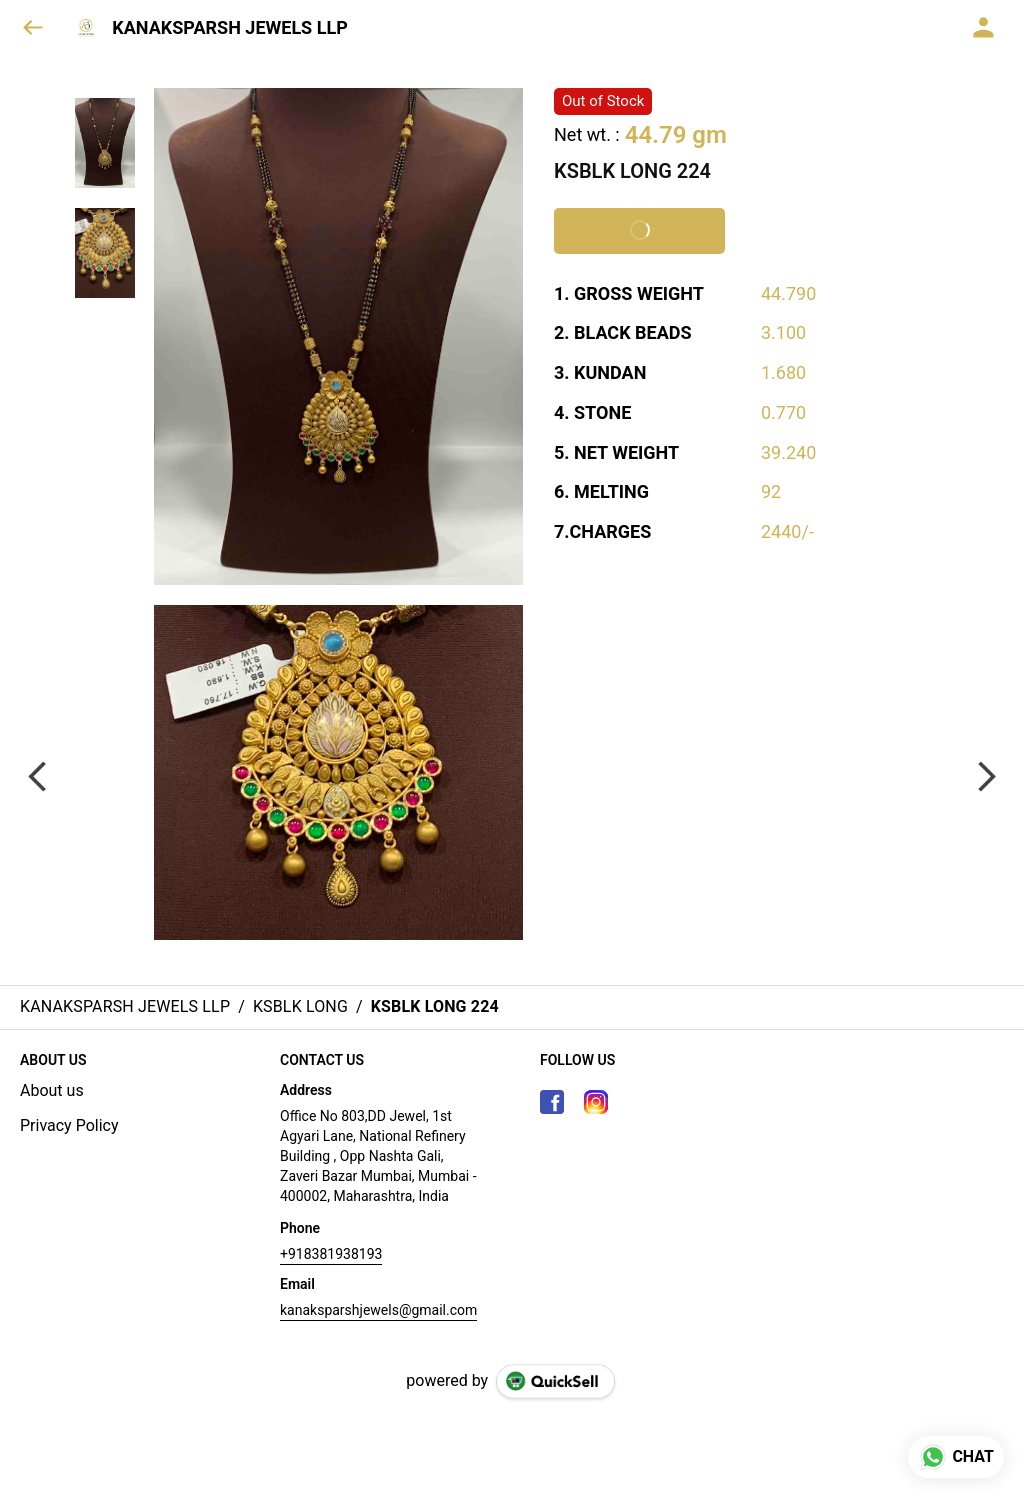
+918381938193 (331, 1254)
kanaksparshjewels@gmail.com (378, 1310)
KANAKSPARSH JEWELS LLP (230, 28)
